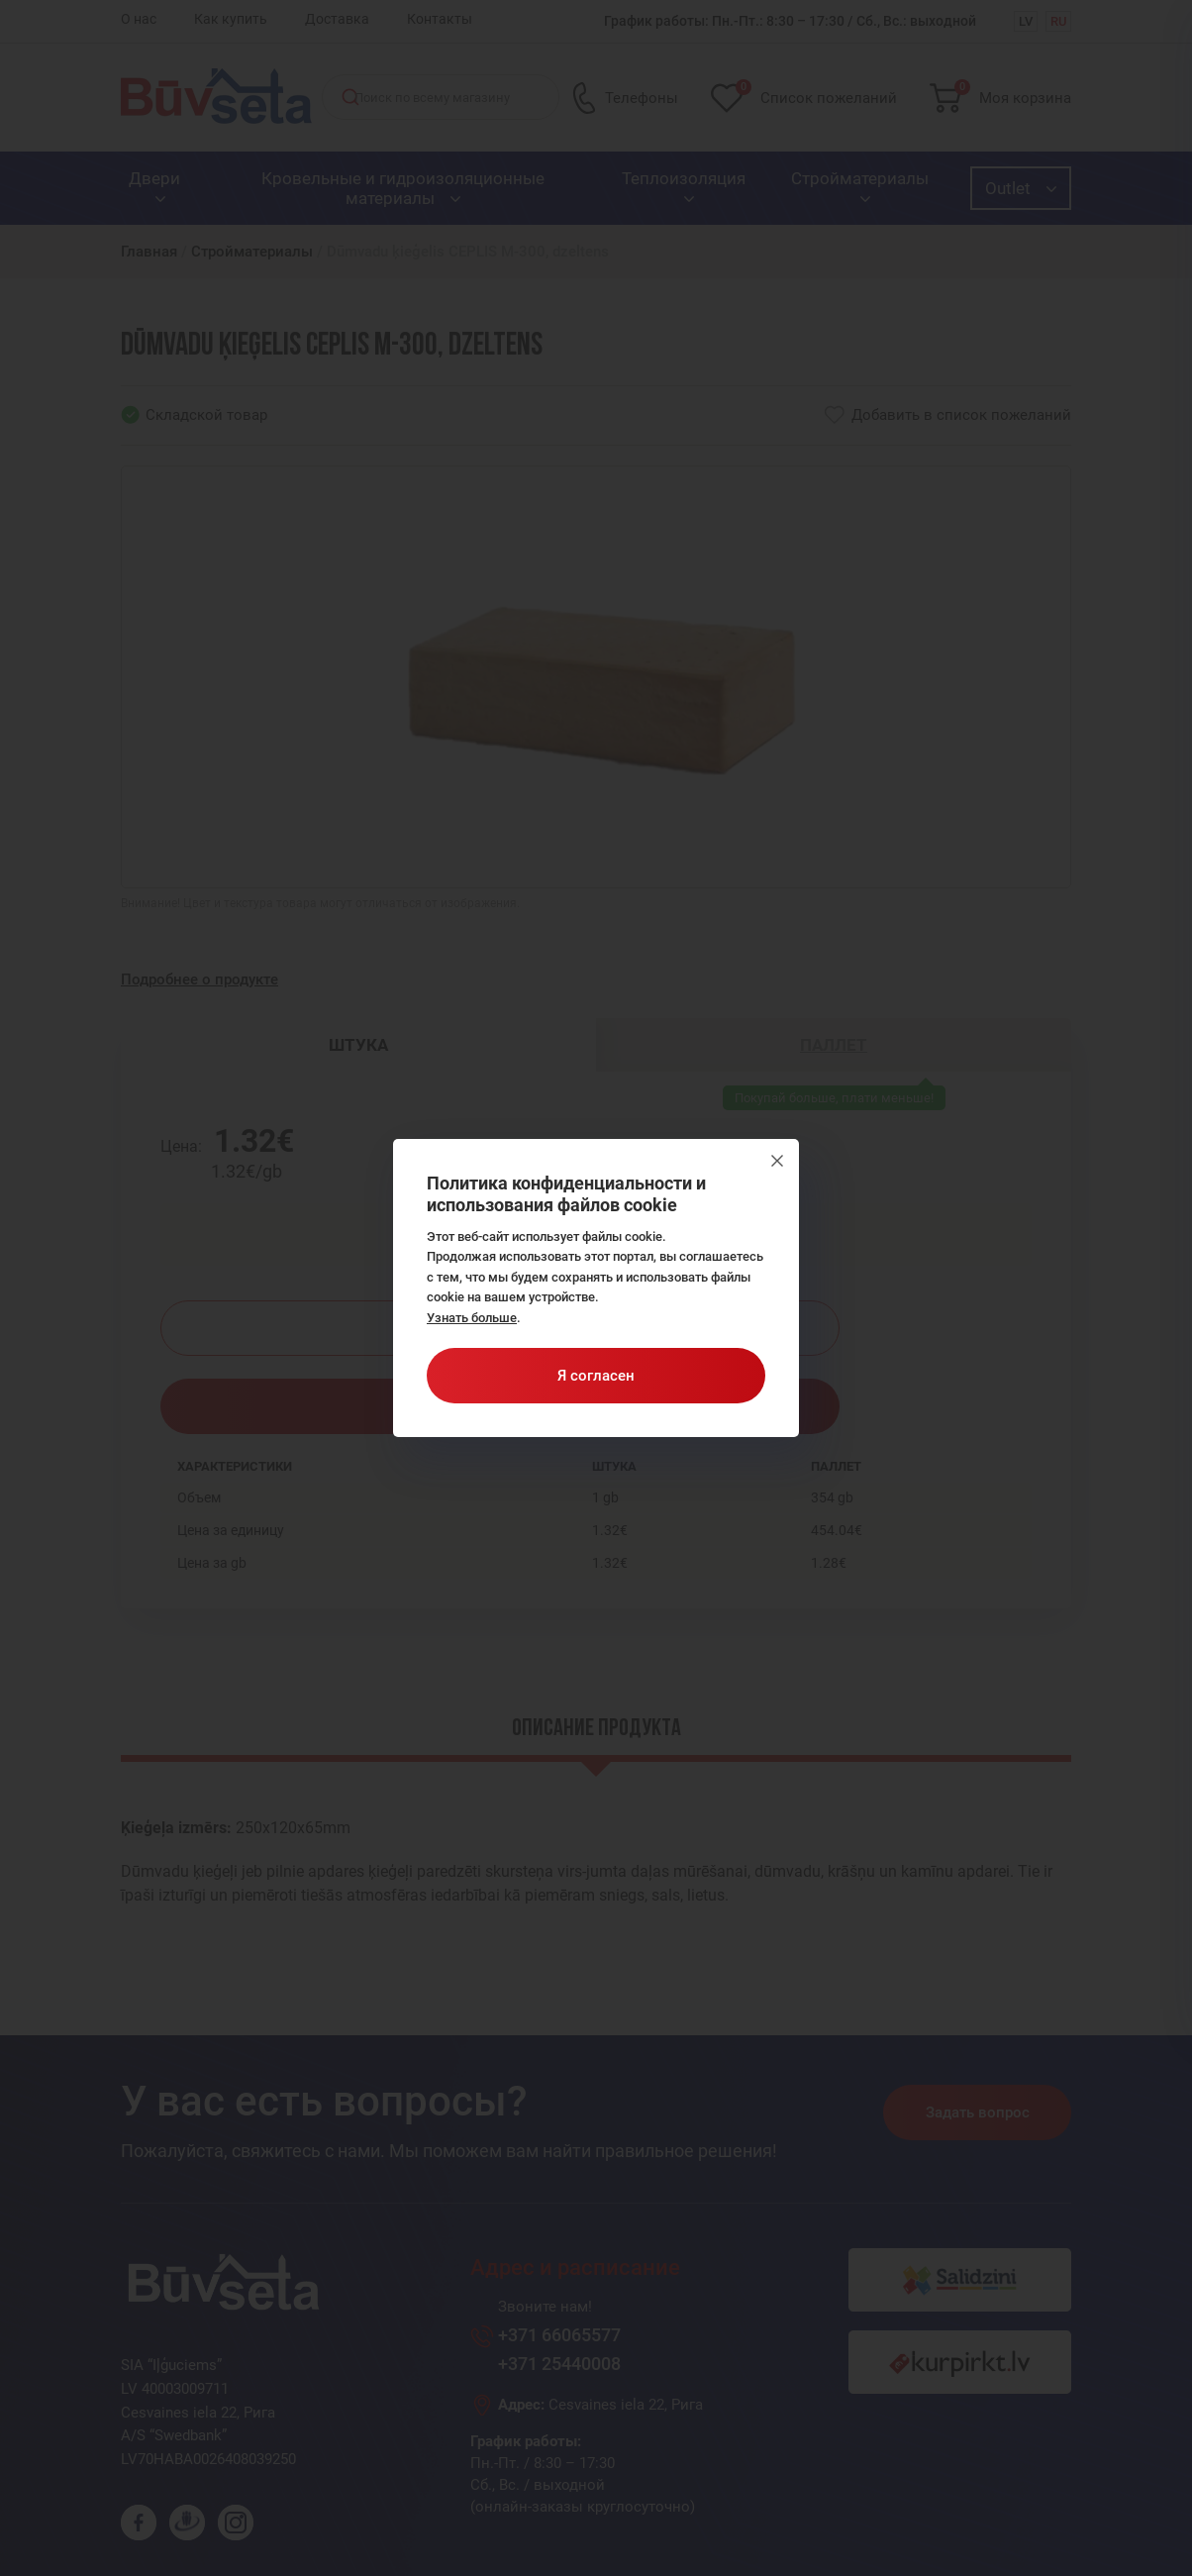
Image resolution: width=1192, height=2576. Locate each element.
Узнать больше (472, 1317)
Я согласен (596, 1376)
